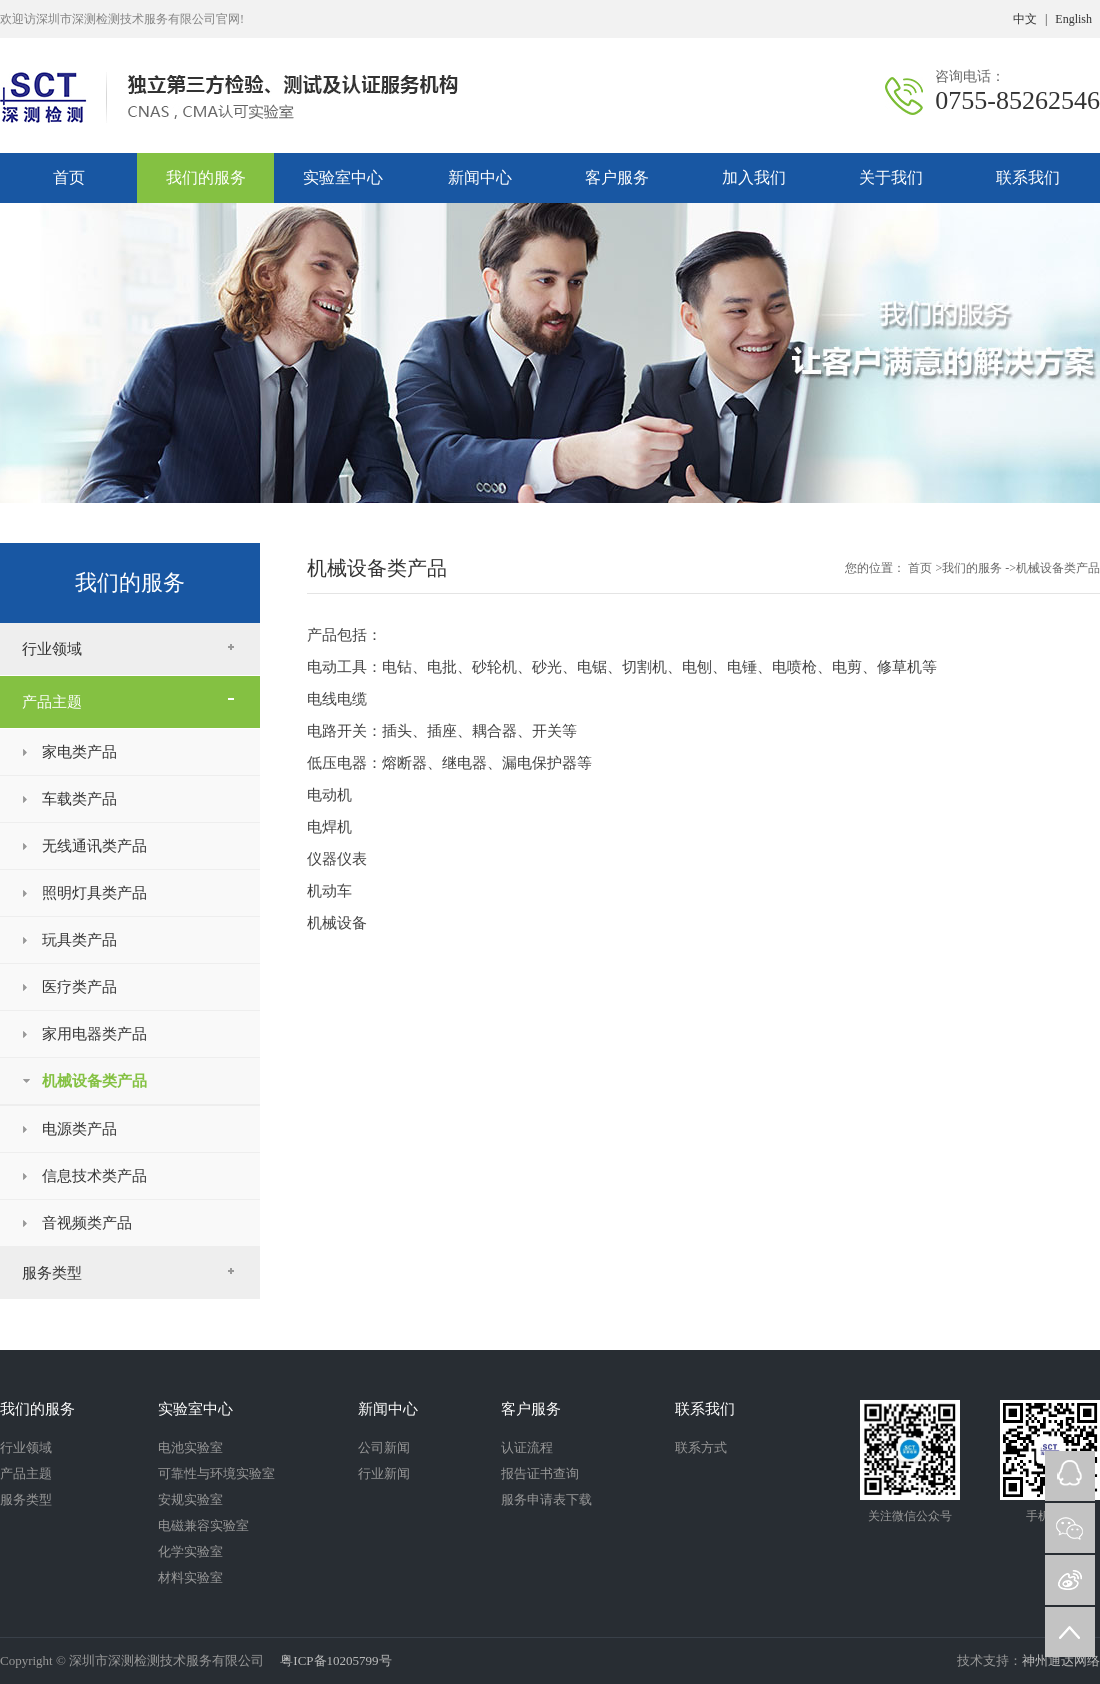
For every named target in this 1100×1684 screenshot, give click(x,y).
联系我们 (1028, 177)
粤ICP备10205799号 (334, 1660)
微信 (1070, 1528)
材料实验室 (190, 1577)
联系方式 (701, 1447)
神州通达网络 (1061, 1660)
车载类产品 (79, 799)
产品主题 (52, 702)
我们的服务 (206, 177)
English (1073, 19)
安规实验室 (190, 1499)
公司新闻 (384, 1447)
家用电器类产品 (94, 1034)
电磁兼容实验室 (203, 1525)
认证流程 (527, 1447)
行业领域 (52, 649)
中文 (1025, 19)
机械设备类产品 (94, 1081)
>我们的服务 (968, 568)
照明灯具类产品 (94, 893)
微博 (1070, 1580)
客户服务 (617, 177)
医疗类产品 (79, 987)
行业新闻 (384, 1473)
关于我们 (891, 177)
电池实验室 (190, 1447)
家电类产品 (79, 752)
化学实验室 (190, 1551)
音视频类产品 (87, 1223)
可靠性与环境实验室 (216, 1473)
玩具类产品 (79, 940)
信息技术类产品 (94, 1176)
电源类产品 (79, 1129)
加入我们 (754, 177)
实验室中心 (343, 177)
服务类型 (52, 1273)
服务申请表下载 (546, 1499)
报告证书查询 (540, 1473)
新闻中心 (480, 177)
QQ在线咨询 (1070, 1476)
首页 (921, 568)
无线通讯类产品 (94, 846)
